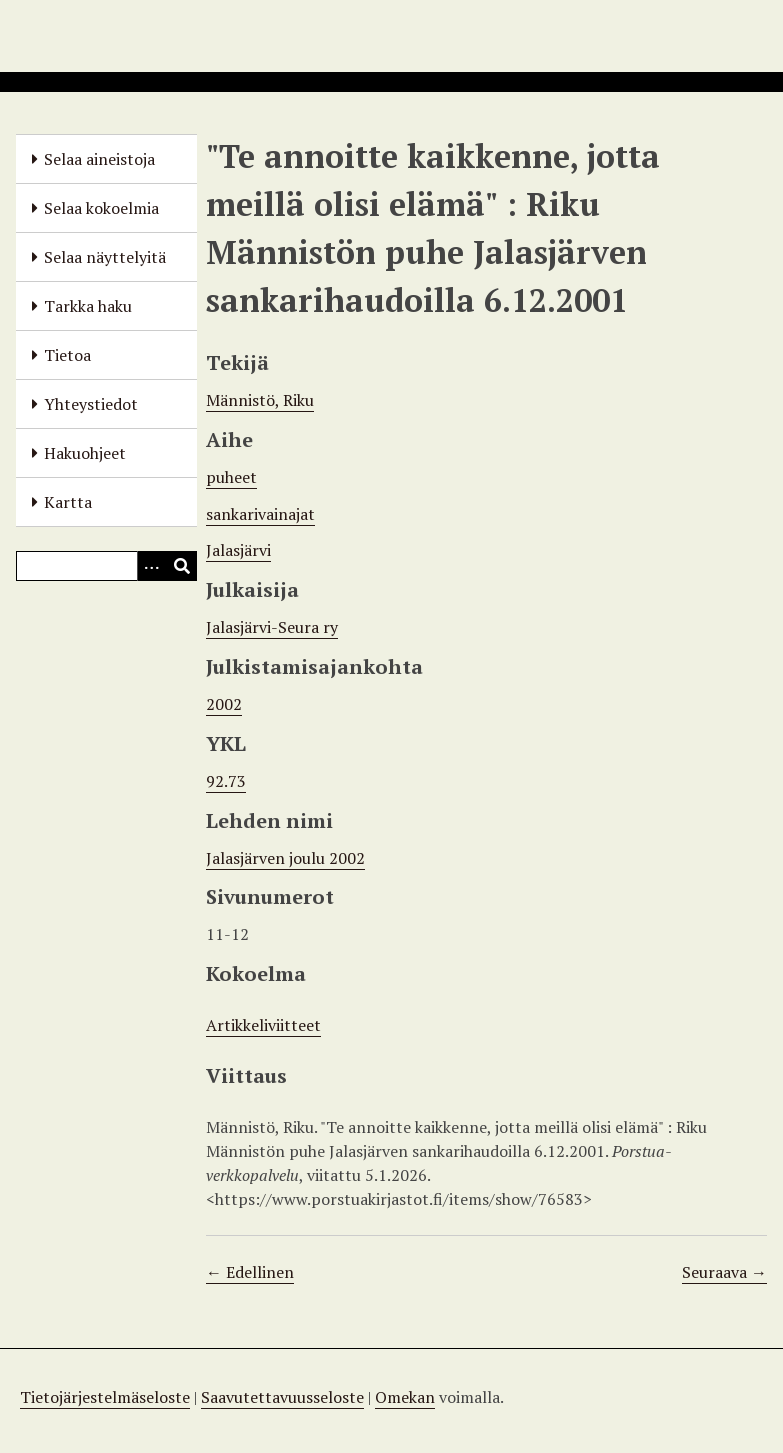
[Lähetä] (182, 566)
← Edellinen (250, 1272)
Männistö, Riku (260, 400)
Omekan (405, 1397)
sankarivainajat (260, 514)
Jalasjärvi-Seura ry (272, 627)
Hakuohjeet (85, 453)
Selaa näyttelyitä (105, 257)
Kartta (68, 502)
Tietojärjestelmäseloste (105, 1397)
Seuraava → (724, 1272)
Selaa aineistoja (99, 159)
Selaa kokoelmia (101, 208)
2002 (224, 704)
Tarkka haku (88, 306)
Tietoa (67, 355)
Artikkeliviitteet (263, 1025)
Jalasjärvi (238, 550)
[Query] (106, 566)
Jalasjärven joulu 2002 (285, 858)
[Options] (152, 566)
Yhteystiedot (91, 404)
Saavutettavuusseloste (282, 1397)
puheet (231, 477)
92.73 (226, 781)
